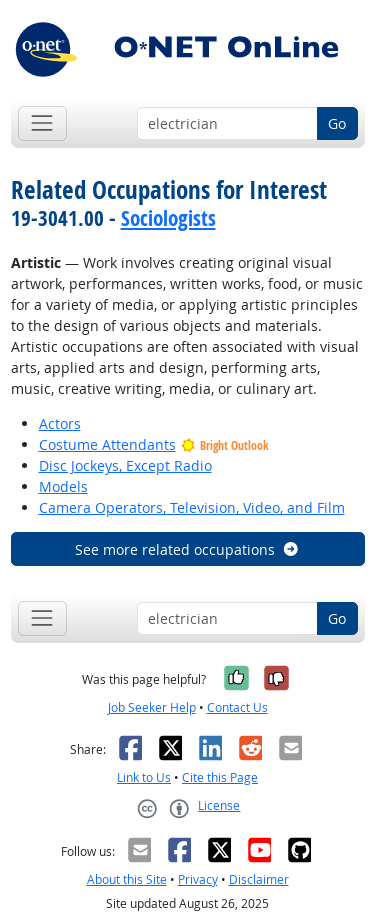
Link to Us (144, 777)
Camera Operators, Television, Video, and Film (192, 507)
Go (337, 123)
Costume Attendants (107, 444)
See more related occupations (187, 549)
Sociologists (168, 218)
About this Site (127, 879)
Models (63, 486)
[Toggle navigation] (42, 123)
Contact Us (237, 707)
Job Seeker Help (152, 707)
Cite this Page (220, 777)
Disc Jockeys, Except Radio (125, 465)
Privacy (198, 879)
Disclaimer (259, 879)
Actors (60, 423)
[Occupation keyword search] (227, 124)
